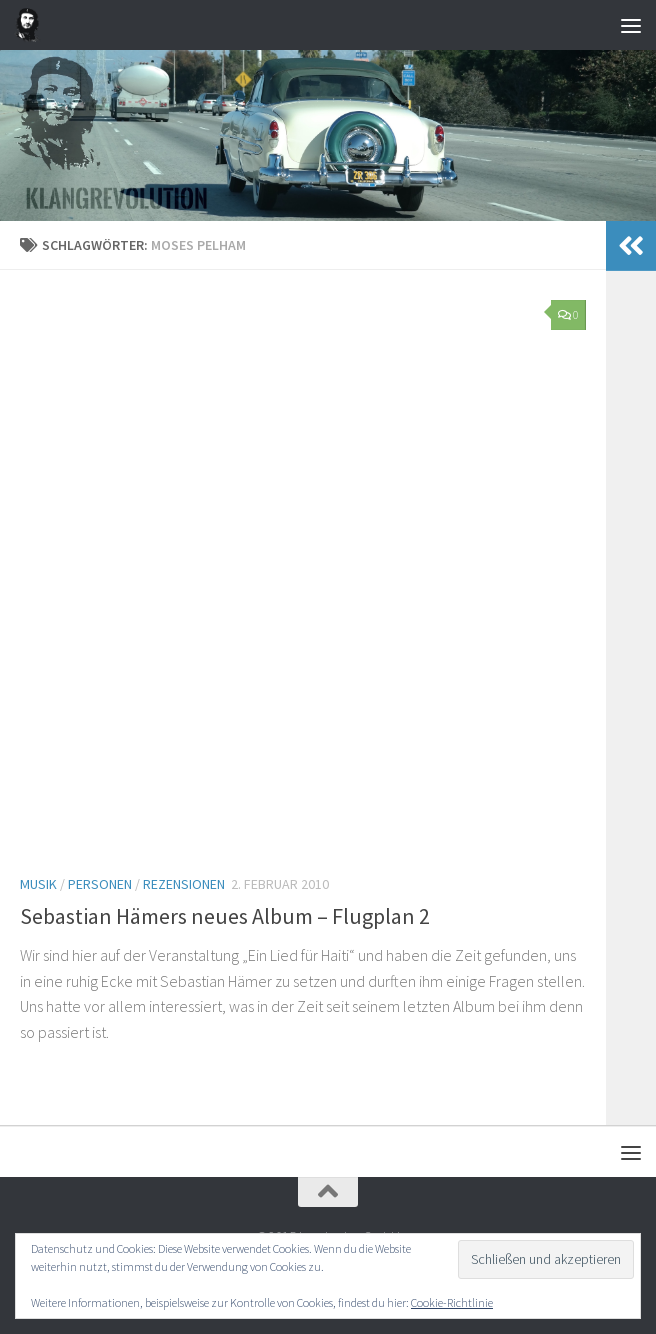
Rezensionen (184, 884)
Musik (38, 884)
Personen (100, 884)
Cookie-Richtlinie (452, 1302)
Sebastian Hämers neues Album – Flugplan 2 (225, 916)
